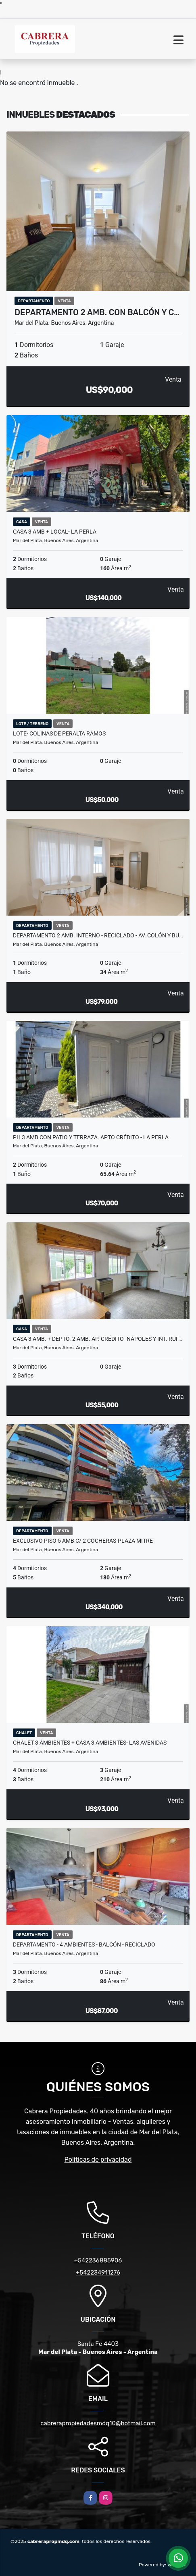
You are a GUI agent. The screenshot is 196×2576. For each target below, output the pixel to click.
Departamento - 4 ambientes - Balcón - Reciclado (84, 1944)
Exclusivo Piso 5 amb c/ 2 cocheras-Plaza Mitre (83, 1540)
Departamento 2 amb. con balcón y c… (97, 312)
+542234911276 (98, 2272)
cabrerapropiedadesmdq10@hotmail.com (97, 2423)
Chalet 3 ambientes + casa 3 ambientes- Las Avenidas (90, 1742)
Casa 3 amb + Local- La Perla (54, 531)
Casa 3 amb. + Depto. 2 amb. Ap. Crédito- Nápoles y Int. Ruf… (97, 1339)
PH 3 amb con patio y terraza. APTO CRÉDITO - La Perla (91, 1137)
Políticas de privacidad (98, 2159)
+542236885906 (98, 2260)
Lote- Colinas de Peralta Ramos (59, 733)
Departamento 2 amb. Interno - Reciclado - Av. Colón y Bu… (98, 935)
